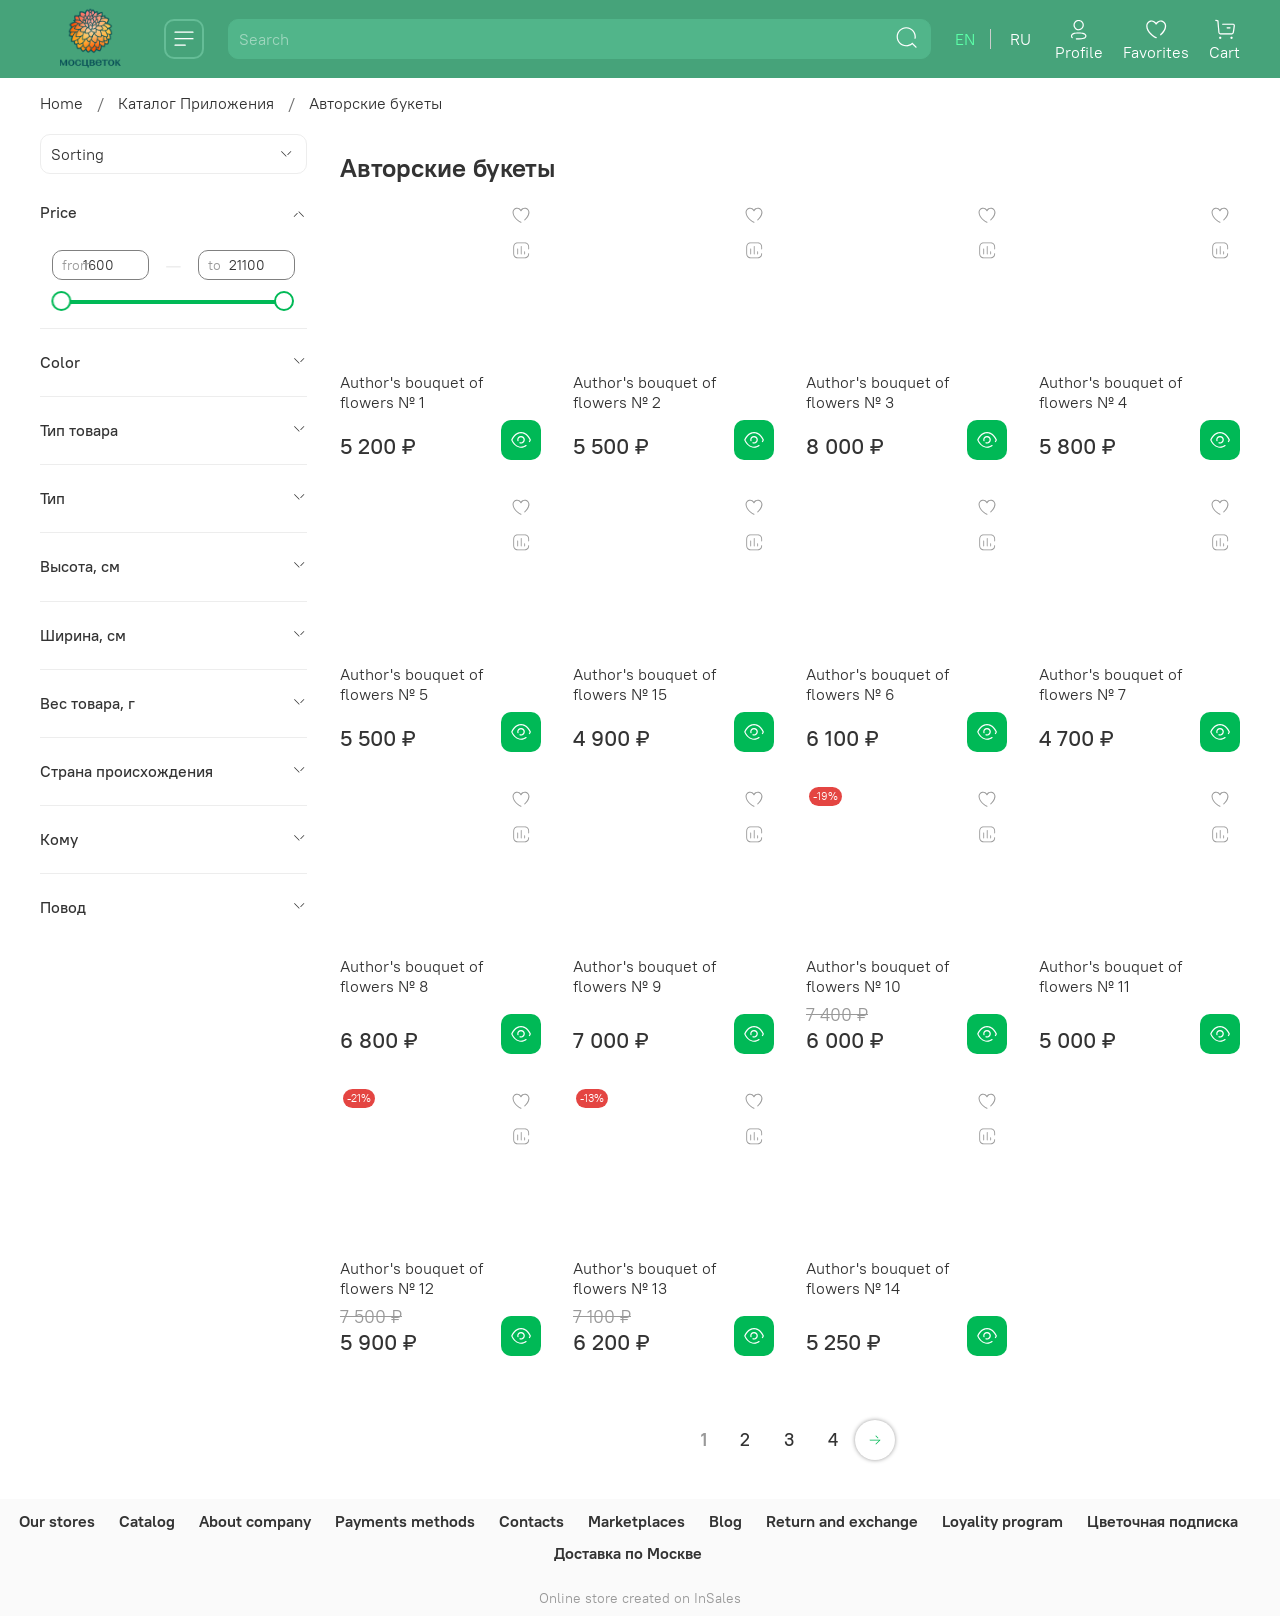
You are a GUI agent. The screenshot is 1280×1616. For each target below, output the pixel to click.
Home (61, 103)
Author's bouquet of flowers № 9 (644, 976)
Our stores (57, 1521)
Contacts (531, 1521)
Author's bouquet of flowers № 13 (644, 1278)
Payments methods (405, 1521)
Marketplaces (636, 1521)
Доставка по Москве (628, 1553)
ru (1020, 39)
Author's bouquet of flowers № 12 (411, 1278)
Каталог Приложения (196, 103)
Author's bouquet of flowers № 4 (1110, 392)
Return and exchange (842, 1521)
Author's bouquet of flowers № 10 (877, 976)
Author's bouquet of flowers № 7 (1110, 684)
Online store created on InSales (640, 1598)
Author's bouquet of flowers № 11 (1110, 976)
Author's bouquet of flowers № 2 (644, 392)
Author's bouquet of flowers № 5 (411, 684)
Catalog (147, 1521)
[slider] (62, 301)
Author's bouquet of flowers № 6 (877, 684)
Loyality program (1002, 1521)
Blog (725, 1521)
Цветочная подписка (1162, 1521)
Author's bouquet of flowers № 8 (411, 976)
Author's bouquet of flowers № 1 (411, 392)
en (965, 39)
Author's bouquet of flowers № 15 (644, 684)
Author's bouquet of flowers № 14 (877, 1278)
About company (255, 1521)
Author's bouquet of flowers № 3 (877, 392)
